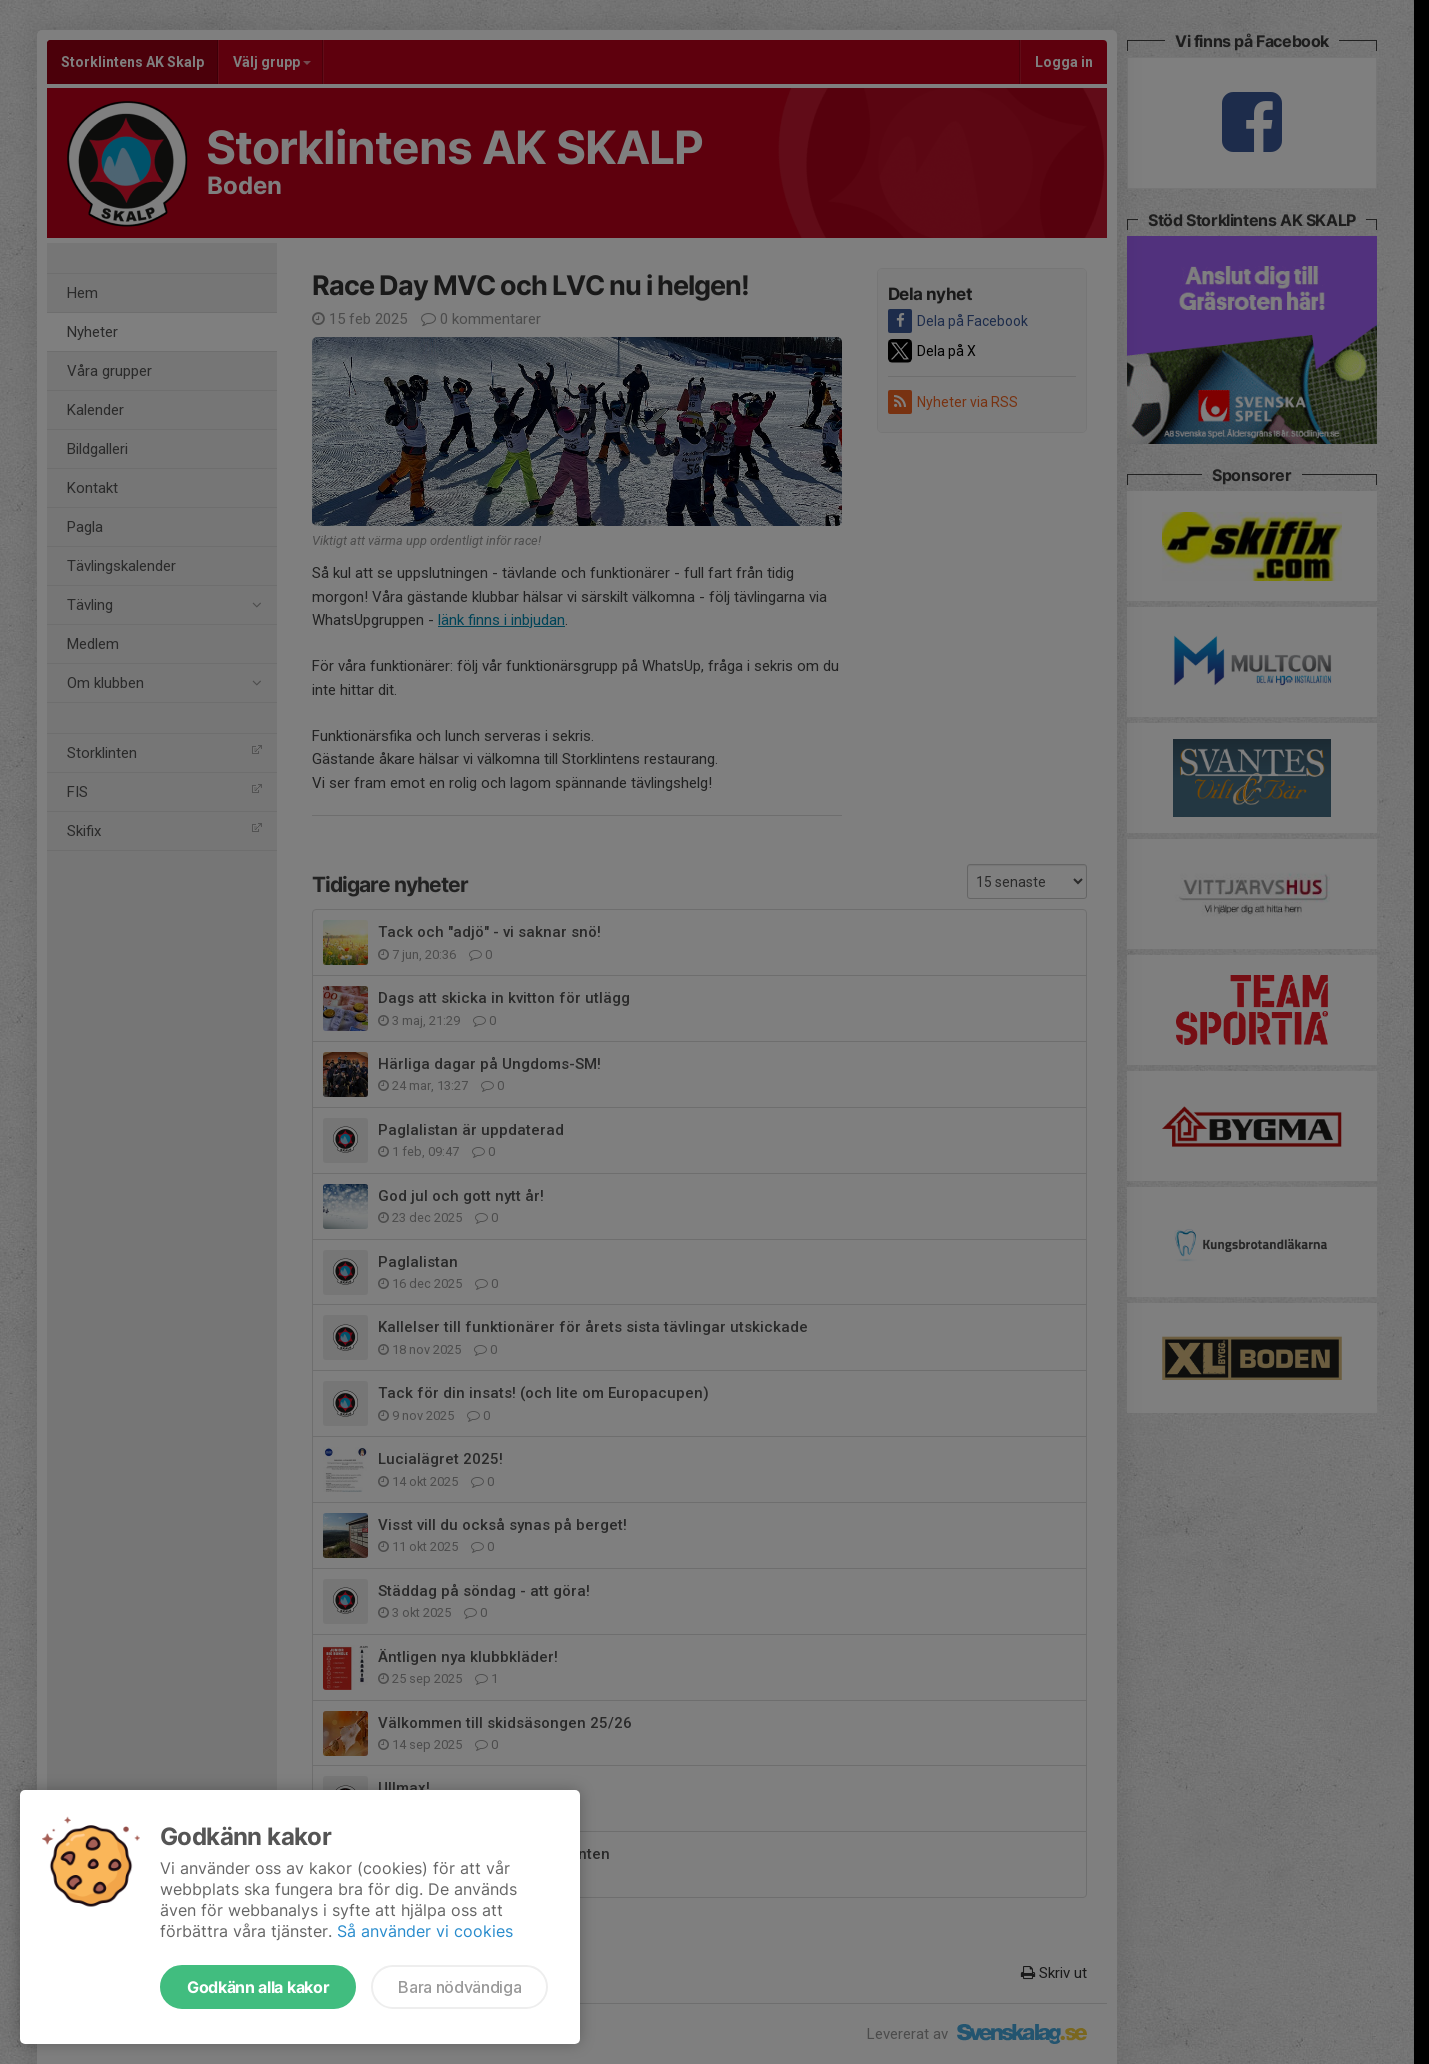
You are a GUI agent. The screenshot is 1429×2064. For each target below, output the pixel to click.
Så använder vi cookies (425, 1931)
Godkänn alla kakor (258, 1987)
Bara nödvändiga (459, 1987)
